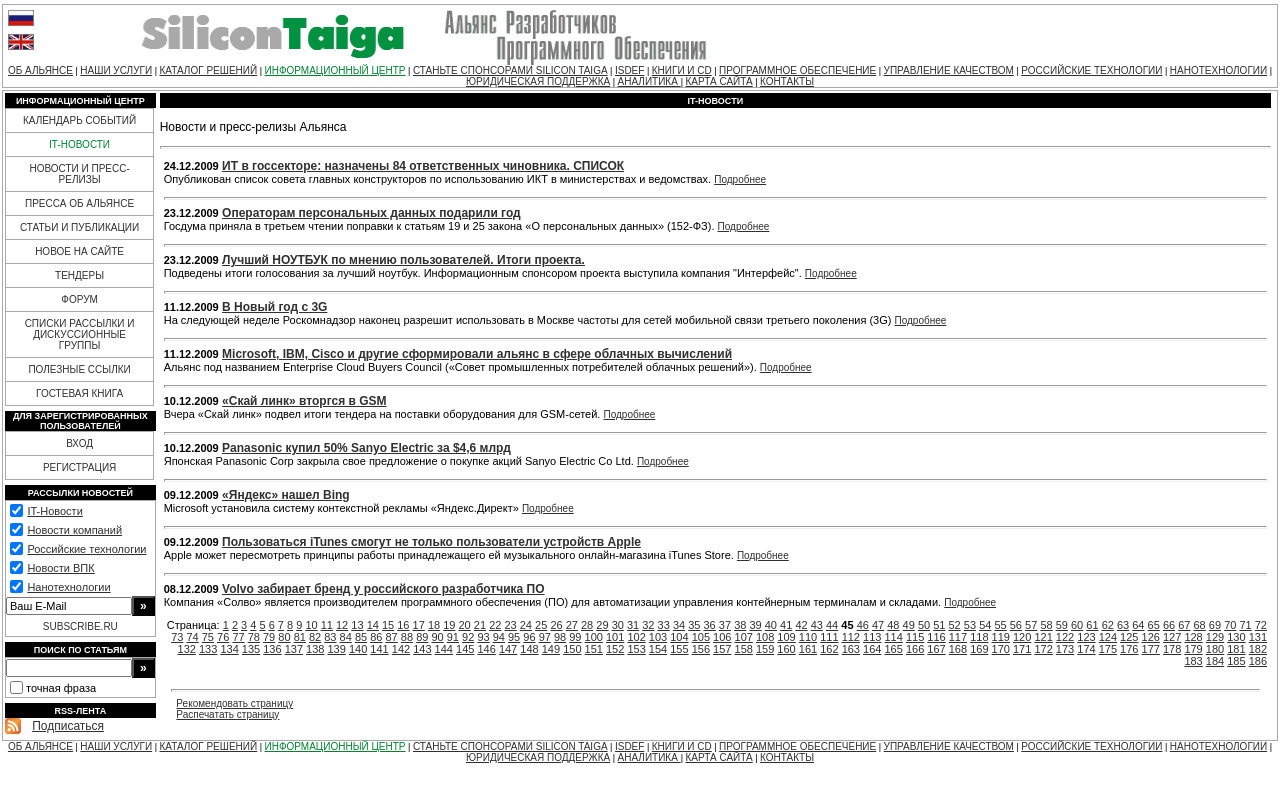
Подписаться (68, 726)
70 (1230, 625)
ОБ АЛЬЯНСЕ (40, 70)
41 (786, 625)
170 (1001, 649)
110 (808, 637)
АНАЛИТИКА (649, 81)
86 (376, 637)
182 (1258, 649)
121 (1043, 637)
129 (1215, 637)
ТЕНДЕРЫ (79, 275)
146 (486, 649)
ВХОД (79, 443)
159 (765, 649)
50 (924, 625)
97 (545, 637)
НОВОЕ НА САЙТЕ (79, 251)
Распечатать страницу (227, 714)
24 (526, 625)
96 (529, 637)
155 (679, 649)
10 (311, 625)
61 (1092, 625)
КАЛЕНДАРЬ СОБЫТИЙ (79, 120)
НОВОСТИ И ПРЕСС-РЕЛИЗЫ (79, 174)
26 (556, 625)
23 (510, 625)
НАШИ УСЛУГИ (116, 70)
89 (422, 637)
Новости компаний (74, 530)
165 (893, 649)
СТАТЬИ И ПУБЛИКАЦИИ (79, 227)
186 (1258, 661)
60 (1077, 625)
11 (327, 625)
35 (694, 625)
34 (679, 625)
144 (444, 649)
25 (541, 625)
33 (664, 625)
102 (636, 637)
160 (786, 649)
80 (284, 637)
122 (1065, 637)
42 (801, 625)
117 (958, 637)
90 (437, 637)
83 (330, 637)
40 (771, 625)
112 (851, 637)
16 (403, 625)
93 (483, 637)
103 (658, 637)
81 (300, 637)
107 (744, 637)
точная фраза (61, 688)
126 (1151, 637)
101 (615, 637)
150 (572, 649)
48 (893, 625)
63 (1123, 625)
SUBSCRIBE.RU (80, 626)
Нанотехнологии (68, 587)
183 (1193, 661)
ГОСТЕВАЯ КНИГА (79, 393)
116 (936, 637)
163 (851, 649)
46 (863, 625)
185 (1236, 661)
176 (1129, 649)
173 (1065, 649)
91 (453, 637)
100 (594, 637)
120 (1022, 637)
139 (337, 649)
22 (495, 625)
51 (939, 625)
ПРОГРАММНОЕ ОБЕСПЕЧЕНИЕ (797, 70)
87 (392, 637)
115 (915, 637)
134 (229, 649)
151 (594, 649)
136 (272, 649)
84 (346, 637)
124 (1108, 637)
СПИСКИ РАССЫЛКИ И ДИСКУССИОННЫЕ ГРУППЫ (80, 334)
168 (958, 649)
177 (1151, 649)
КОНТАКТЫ (787, 81)
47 (878, 625)
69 (1215, 625)
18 (434, 625)
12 (342, 625)
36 (710, 625)
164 (872, 649)
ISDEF (629, 70)
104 (679, 637)
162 (829, 649)
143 (422, 649)
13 (357, 625)
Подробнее (740, 179)
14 (373, 625)
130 (1236, 637)
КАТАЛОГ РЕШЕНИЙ (208, 70)
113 (872, 637)
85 (361, 637)
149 (551, 649)
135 (251, 649)
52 (955, 625)
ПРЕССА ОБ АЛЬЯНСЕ (79, 203)
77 (238, 637)
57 (1031, 625)
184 (1215, 661)
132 (187, 649)
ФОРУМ (79, 299)
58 (1046, 625)
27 (572, 625)
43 (817, 625)
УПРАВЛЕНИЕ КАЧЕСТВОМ (949, 70)
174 (1086, 649)
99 (575, 637)
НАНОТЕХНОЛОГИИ (1218, 70)
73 (177, 637)
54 (985, 625)
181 (1236, 649)
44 (832, 625)
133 (208, 649)
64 (1138, 625)
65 (1154, 625)
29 (602, 625)
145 (465, 649)
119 (1001, 637)
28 (587, 625)
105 (701, 637)
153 (636, 649)
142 (401, 649)
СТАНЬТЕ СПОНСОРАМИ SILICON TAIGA (510, 70)
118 (979, 637)
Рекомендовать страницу (234, 703)
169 (979, 649)
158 (744, 649)
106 (722, 637)
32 (648, 625)
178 (1172, 649)
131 (1258, 637)
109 (786, 637)
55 (1000, 625)
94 (499, 637)
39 (755, 625)
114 (893, 637)
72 (1261, 625)
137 (294, 649)
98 (560, 637)
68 (1200, 625)
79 (269, 637)
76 (223, 637)
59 (1062, 625)
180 (1215, 649)
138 (315, 649)
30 (618, 625)
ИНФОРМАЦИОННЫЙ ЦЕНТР (335, 70)
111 (829, 637)
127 (1172, 637)
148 (529, 649)
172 (1043, 649)
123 (1086, 637)
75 (208, 637)
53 (970, 625)
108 (765, 637)
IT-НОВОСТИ (79, 144)
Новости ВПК (60, 568)
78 (254, 637)
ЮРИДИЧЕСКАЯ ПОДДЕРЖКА (538, 81)
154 (658, 649)
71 (1245, 625)
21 (480, 625)
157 (722, 649)
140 (358, 649)
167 (936, 649)
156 (701, 649)
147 (508, 649)
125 (1129, 637)
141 (379, 649)
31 (633, 625)
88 (407, 637)
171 (1022, 649)
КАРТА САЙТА (718, 81)
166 (915, 649)
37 (725, 625)
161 (808, 649)
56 (1016, 625)
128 (1193, 637)
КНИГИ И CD (682, 70)
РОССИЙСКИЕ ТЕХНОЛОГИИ (1091, 70)
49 (909, 625)
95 (514, 637)
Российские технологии (86, 549)
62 (1108, 625)
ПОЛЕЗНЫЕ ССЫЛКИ (79, 369)
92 (468, 637)
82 (315, 637)
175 (1108, 649)
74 (192, 637)
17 (419, 625)
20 (465, 625)
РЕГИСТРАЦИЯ (79, 467)
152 (615, 649)
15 (388, 625)
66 (1169, 625)
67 (1184, 625)
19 (449, 625)
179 (1193, 649)
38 (740, 625)
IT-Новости (54, 511)
